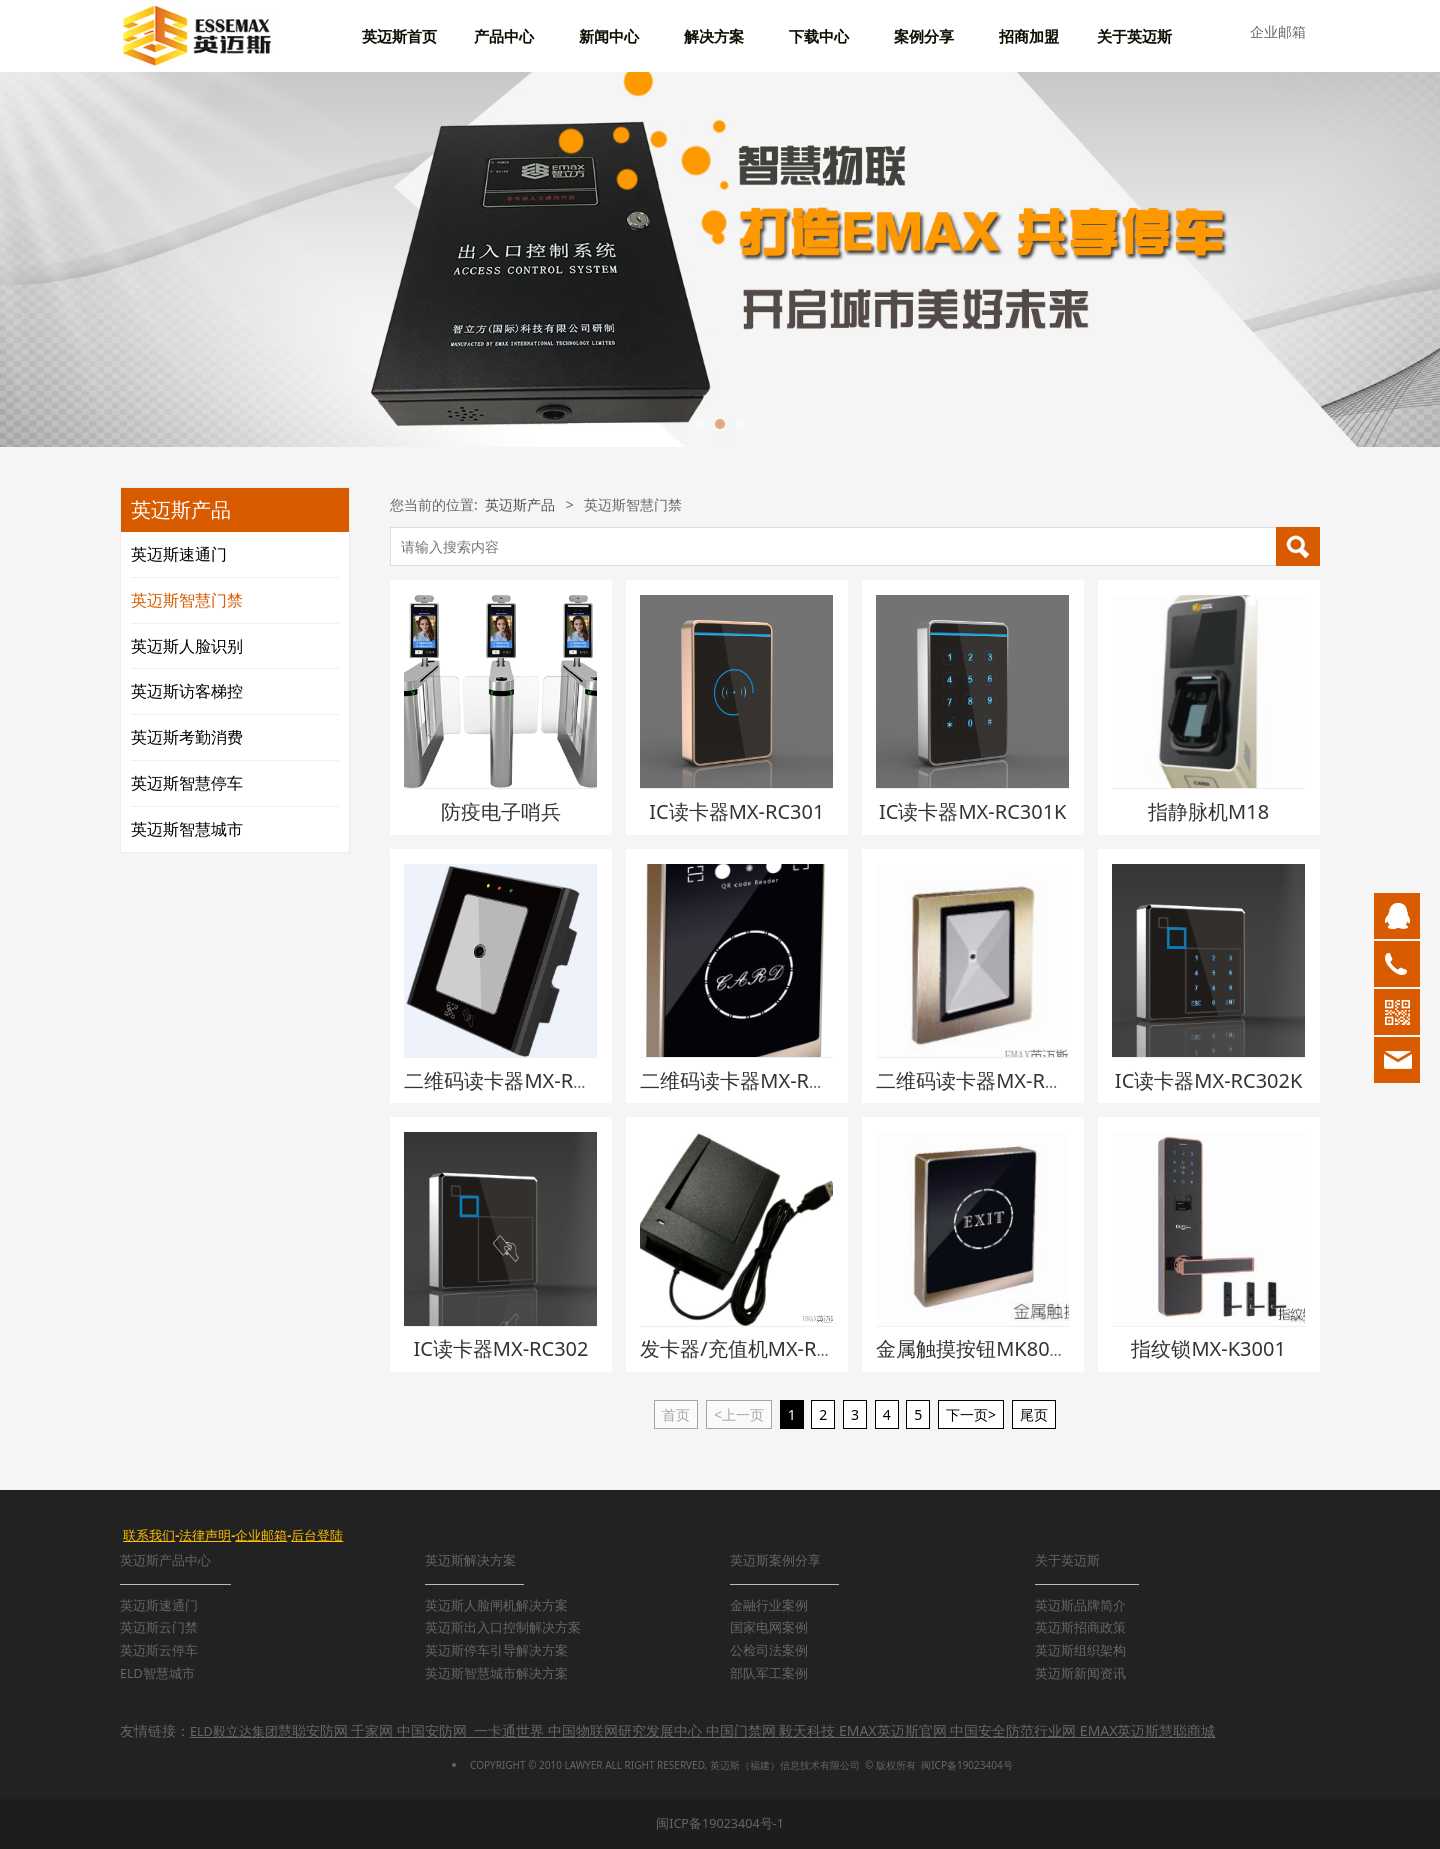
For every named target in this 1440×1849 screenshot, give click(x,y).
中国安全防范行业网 (1013, 1730)
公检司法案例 (769, 1650)
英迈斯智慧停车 (187, 783)
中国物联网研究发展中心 (625, 1730)
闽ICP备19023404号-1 (720, 1823)
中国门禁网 (741, 1730)
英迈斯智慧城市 (187, 829)
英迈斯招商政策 (1080, 1627)
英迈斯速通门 (179, 554)
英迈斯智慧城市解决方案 (496, 1673)
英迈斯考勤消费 (187, 737)
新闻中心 (609, 36)
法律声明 (205, 1535)
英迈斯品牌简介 (1080, 1605)
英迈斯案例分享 (775, 1560)
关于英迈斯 (1134, 36)
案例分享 (924, 36)
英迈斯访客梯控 (187, 691)
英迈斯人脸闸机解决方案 (496, 1605)
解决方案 (714, 36)
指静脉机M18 (1208, 811)
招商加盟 (1029, 36)
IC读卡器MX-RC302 (500, 1348)
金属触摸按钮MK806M (977, 1348)
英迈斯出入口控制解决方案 (503, 1627)
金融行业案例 (769, 1605)
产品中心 (504, 36)
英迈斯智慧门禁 (187, 600)
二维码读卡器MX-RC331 (512, 1080)
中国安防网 (432, 1730)
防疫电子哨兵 (501, 811)
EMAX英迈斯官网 (893, 1730)
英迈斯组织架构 (1080, 1650)
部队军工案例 (769, 1673)
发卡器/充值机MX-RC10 (746, 1348)
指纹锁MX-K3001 (1208, 1348)
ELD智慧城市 (157, 1673)
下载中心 (819, 36)
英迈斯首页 (399, 36)
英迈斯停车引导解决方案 (496, 1650)
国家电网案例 (769, 1627)
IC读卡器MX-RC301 (736, 811)
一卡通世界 (509, 1730)
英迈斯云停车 (159, 1650)
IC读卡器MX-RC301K (973, 811)
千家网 (372, 1730)
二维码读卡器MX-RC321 (748, 1080)
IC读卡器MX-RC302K (1209, 1080)
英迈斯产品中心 (165, 1560)
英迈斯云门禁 (159, 1627)
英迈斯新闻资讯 (1080, 1673)
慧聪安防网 (313, 1730)
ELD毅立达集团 (234, 1731)
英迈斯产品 (520, 504)
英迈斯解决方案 (470, 1560)
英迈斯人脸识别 (187, 646)
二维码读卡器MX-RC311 (984, 1080)
